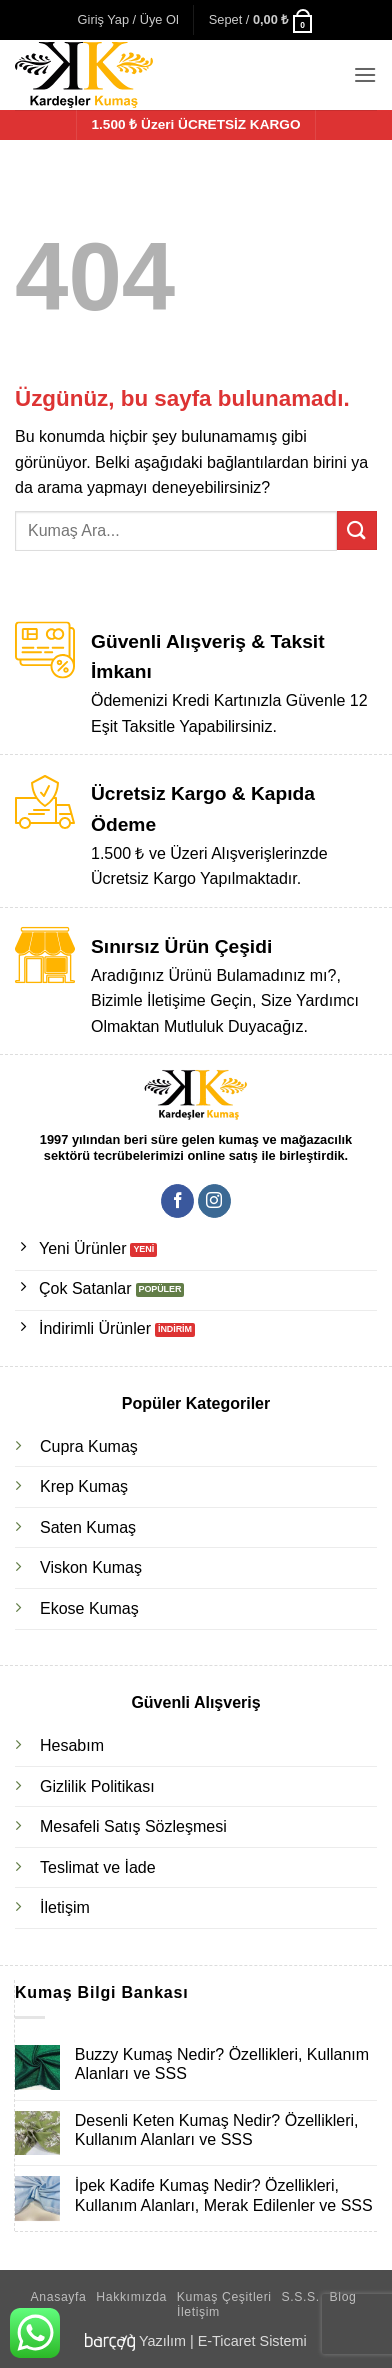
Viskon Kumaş (91, 1567)
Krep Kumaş (84, 1486)
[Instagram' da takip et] (214, 1201)
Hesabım (72, 1745)
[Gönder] (357, 530)
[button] (128, 20)
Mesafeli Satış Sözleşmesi (133, 1826)
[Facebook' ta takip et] (177, 1201)
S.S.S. (300, 2297)
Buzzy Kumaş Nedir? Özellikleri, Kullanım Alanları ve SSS (222, 2064)
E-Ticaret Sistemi (252, 2341)
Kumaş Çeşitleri (224, 2297)
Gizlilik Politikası (97, 1786)
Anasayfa (59, 2297)
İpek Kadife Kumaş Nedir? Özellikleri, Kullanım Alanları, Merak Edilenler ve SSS (224, 2195)
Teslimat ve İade (98, 1867)
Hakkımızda (131, 2297)
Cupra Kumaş (89, 1446)
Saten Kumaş (88, 1527)
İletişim (65, 1907)
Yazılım (162, 2341)
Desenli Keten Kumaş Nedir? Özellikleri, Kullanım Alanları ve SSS (217, 2130)
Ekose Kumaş (89, 1608)
